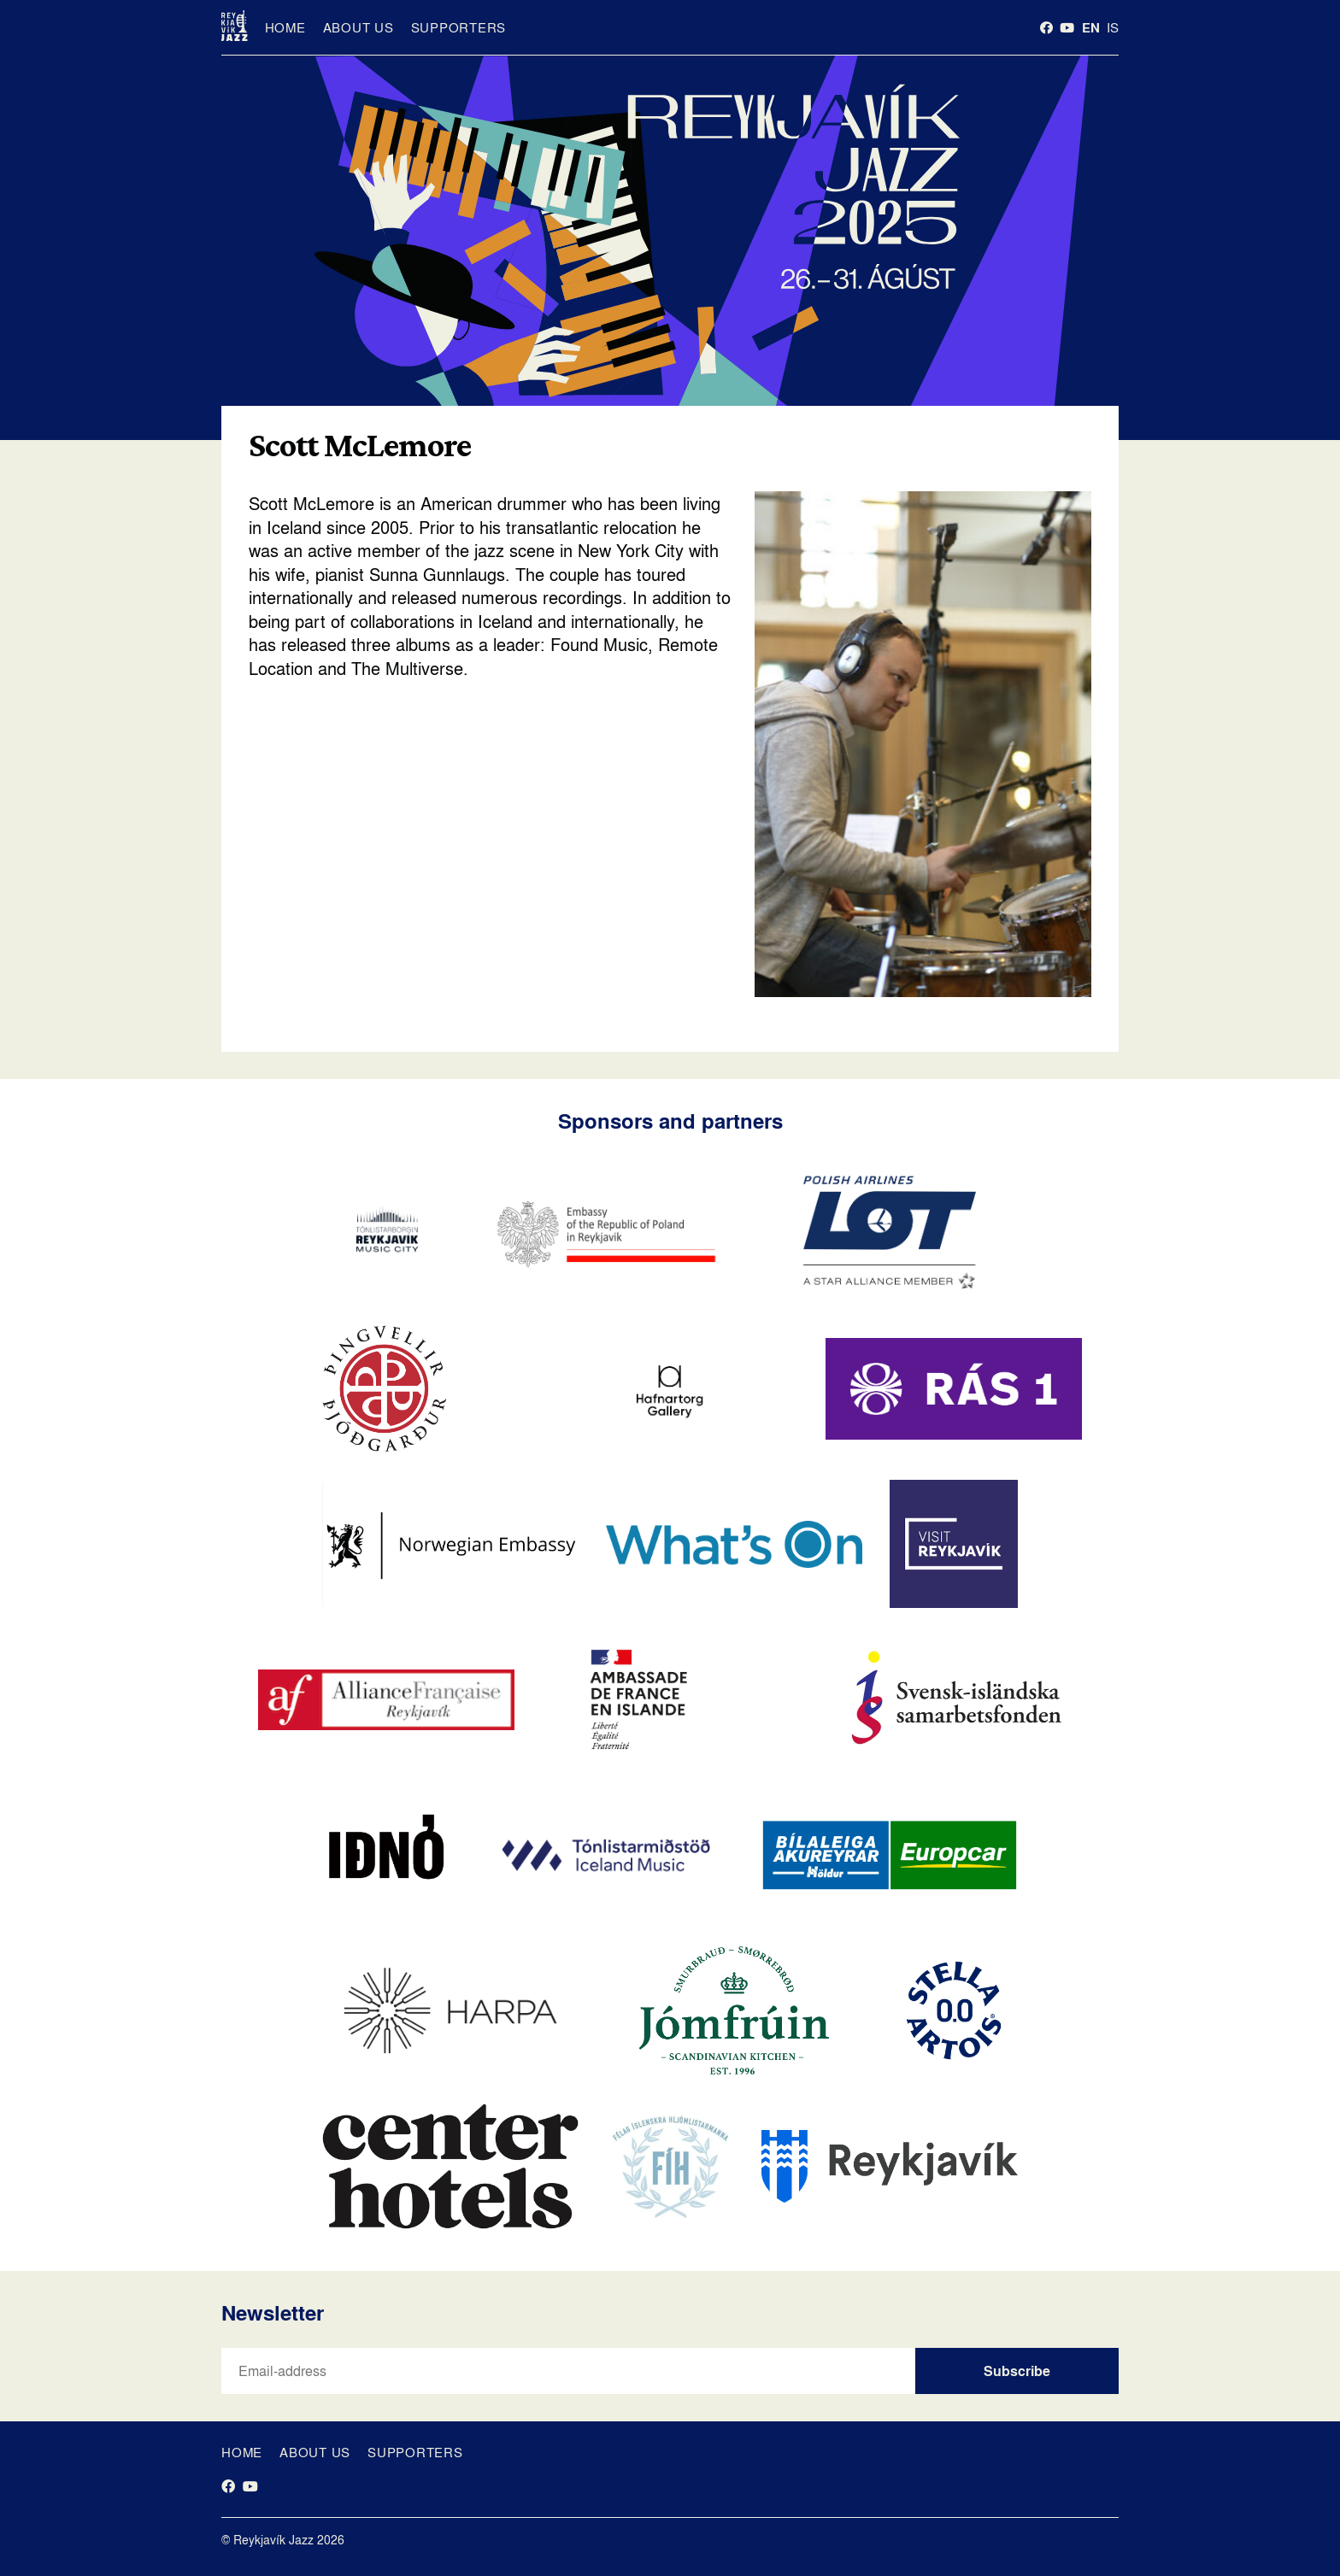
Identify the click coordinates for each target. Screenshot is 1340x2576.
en (1091, 27)
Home (285, 27)
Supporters (459, 27)
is (1113, 27)
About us (358, 27)
